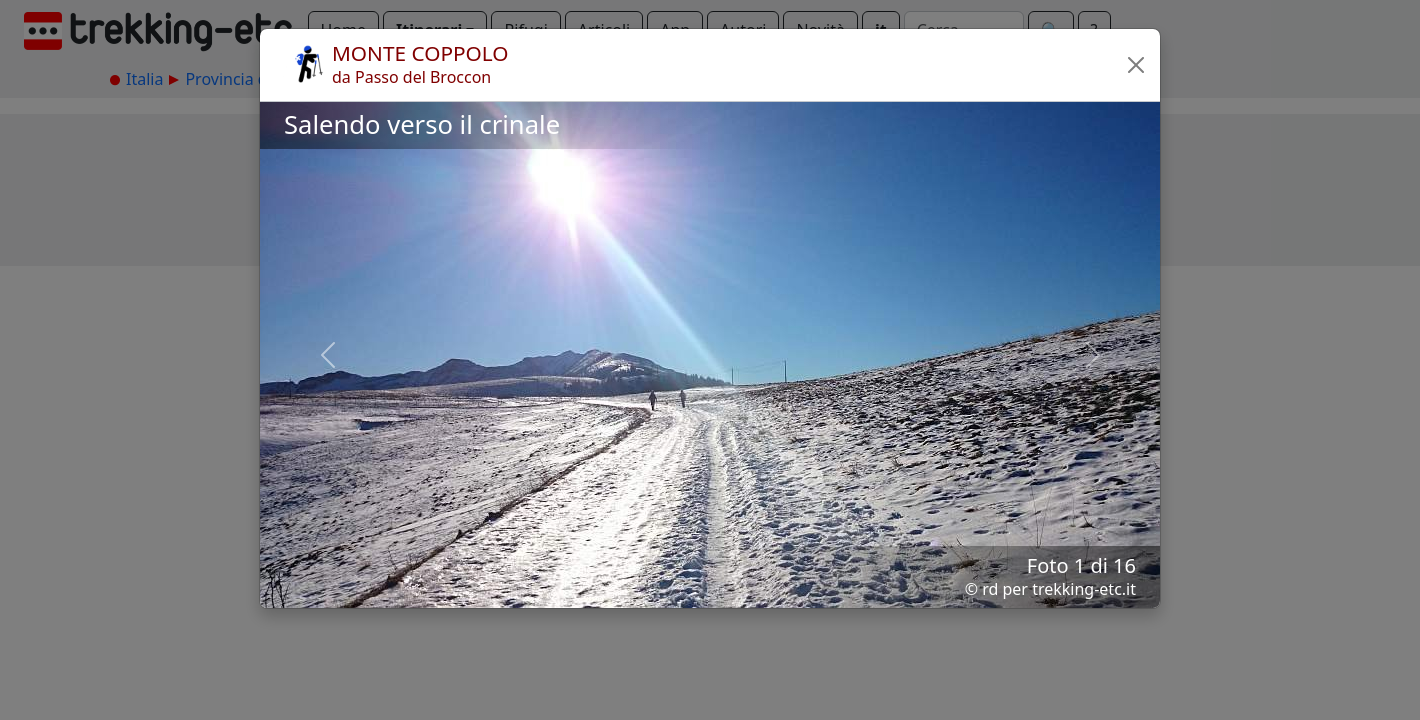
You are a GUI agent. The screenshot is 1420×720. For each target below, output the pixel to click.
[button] (1136, 65)
